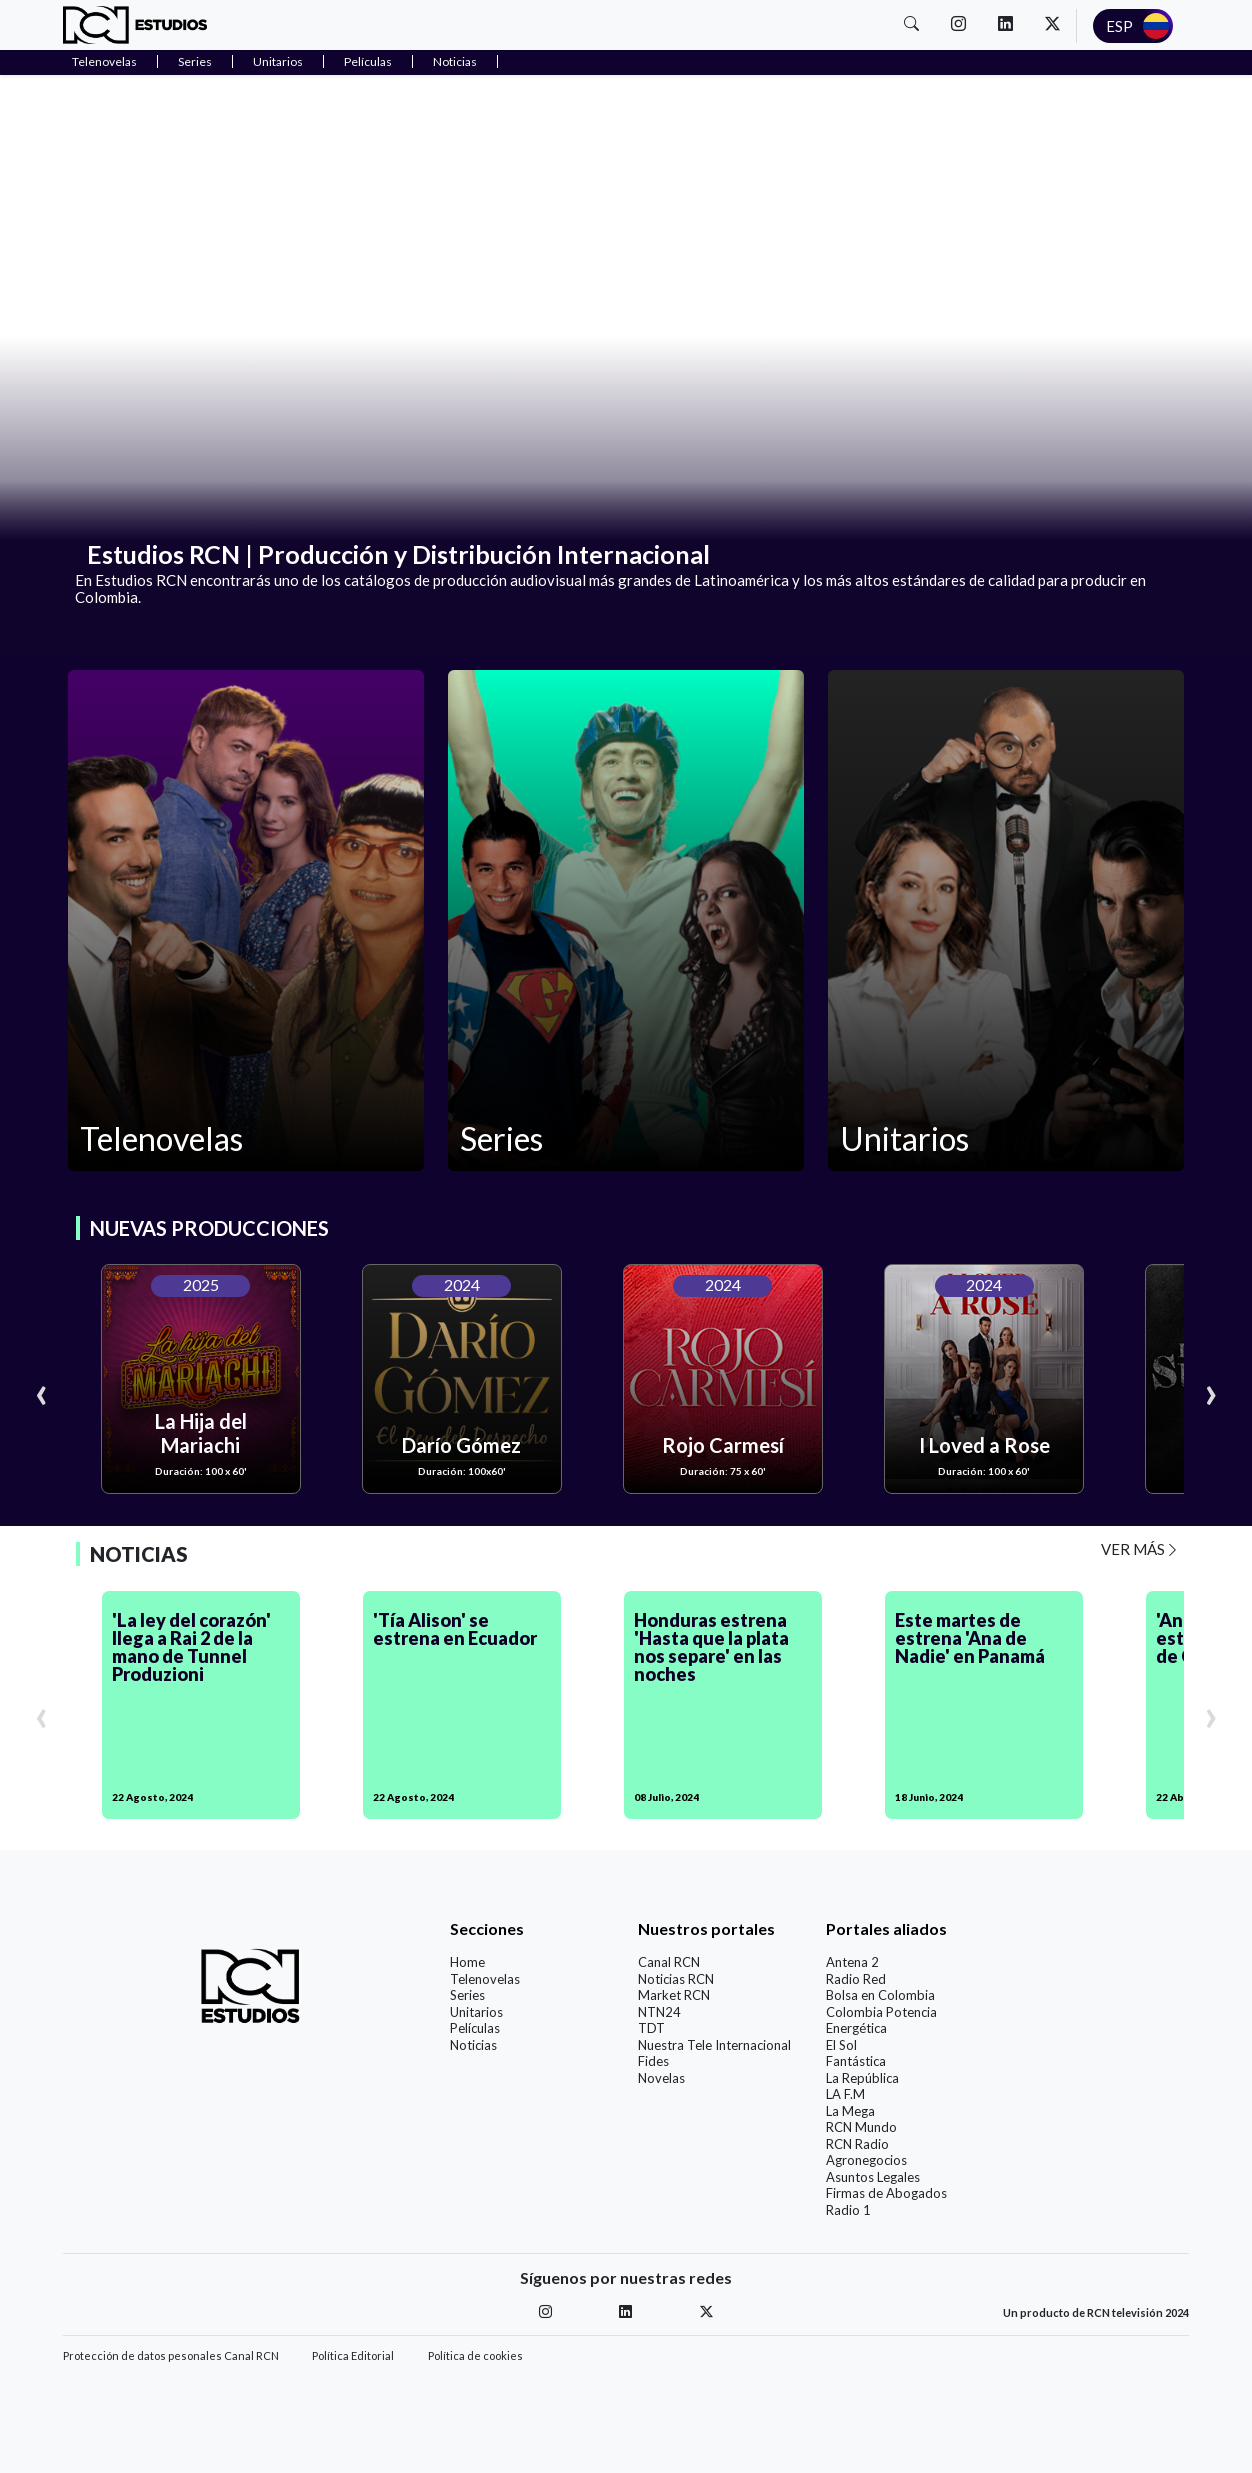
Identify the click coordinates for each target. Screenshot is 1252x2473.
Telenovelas (104, 61)
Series (195, 61)
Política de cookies (475, 2355)
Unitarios (278, 61)
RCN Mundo (861, 2127)
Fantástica (856, 2061)
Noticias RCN (676, 1979)
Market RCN (674, 1995)
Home (467, 1962)
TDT (651, 2028)
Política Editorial (353, 2355)
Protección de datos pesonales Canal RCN (171, 2355)
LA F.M (845, 2094)
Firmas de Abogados (886, 2193)
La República (862, 2078)
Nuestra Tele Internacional (714, 2045)
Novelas (661, 2078)
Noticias (455, 61)
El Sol (841, 2045)
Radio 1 (848, 2210)
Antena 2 (852, 1962)
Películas (368, 61)
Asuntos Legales (873, 2177)
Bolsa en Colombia (880, 1995)
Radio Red (856, 1979)
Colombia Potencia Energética (881, 2020)
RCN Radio (857, 2144)
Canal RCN (669, 1962)
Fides (653, 2061)
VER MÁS (1140, 1549)
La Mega (850, 2111)
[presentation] (41, 1391)
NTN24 (659, 2012)
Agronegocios (866, 2160)
